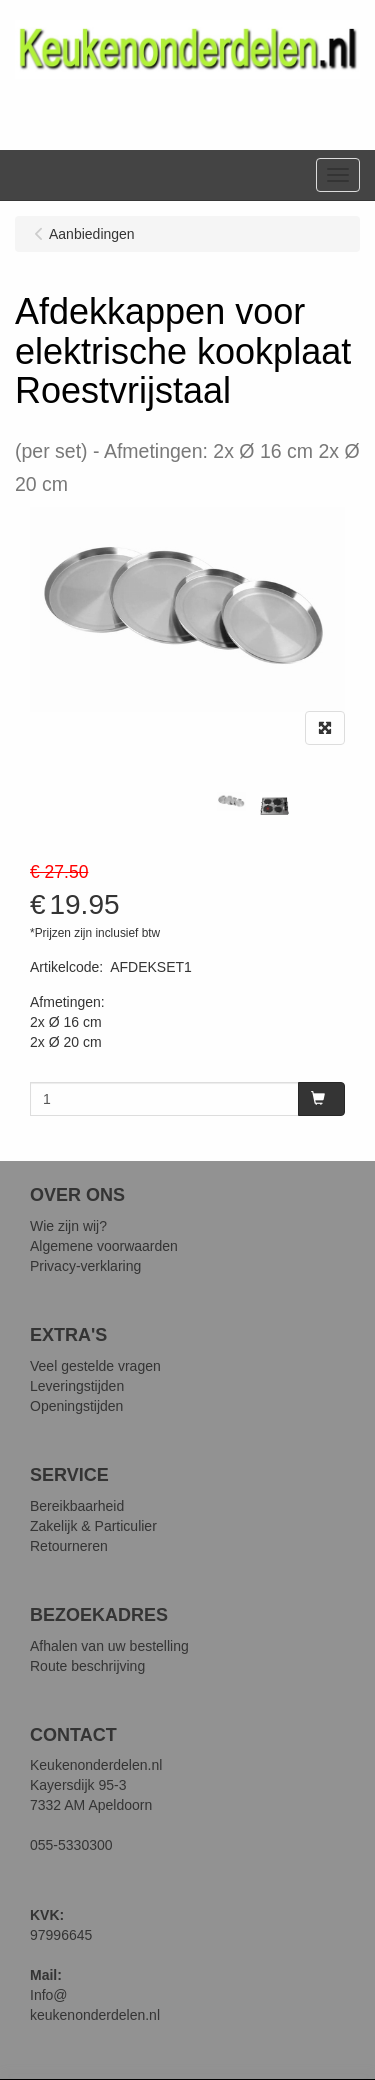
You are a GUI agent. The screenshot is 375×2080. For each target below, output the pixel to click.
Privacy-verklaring (85, 1266)
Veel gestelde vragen (95, 1366)
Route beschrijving (87, 1666)
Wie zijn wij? (68, 1226)
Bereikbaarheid (77, 1506)
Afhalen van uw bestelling (109, 1646)
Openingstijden (76, 1406)
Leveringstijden (77, 1386)
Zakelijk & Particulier (93, 1526)
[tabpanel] (231, 801)
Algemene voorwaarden (104, 1246)
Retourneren (69, 1546)
